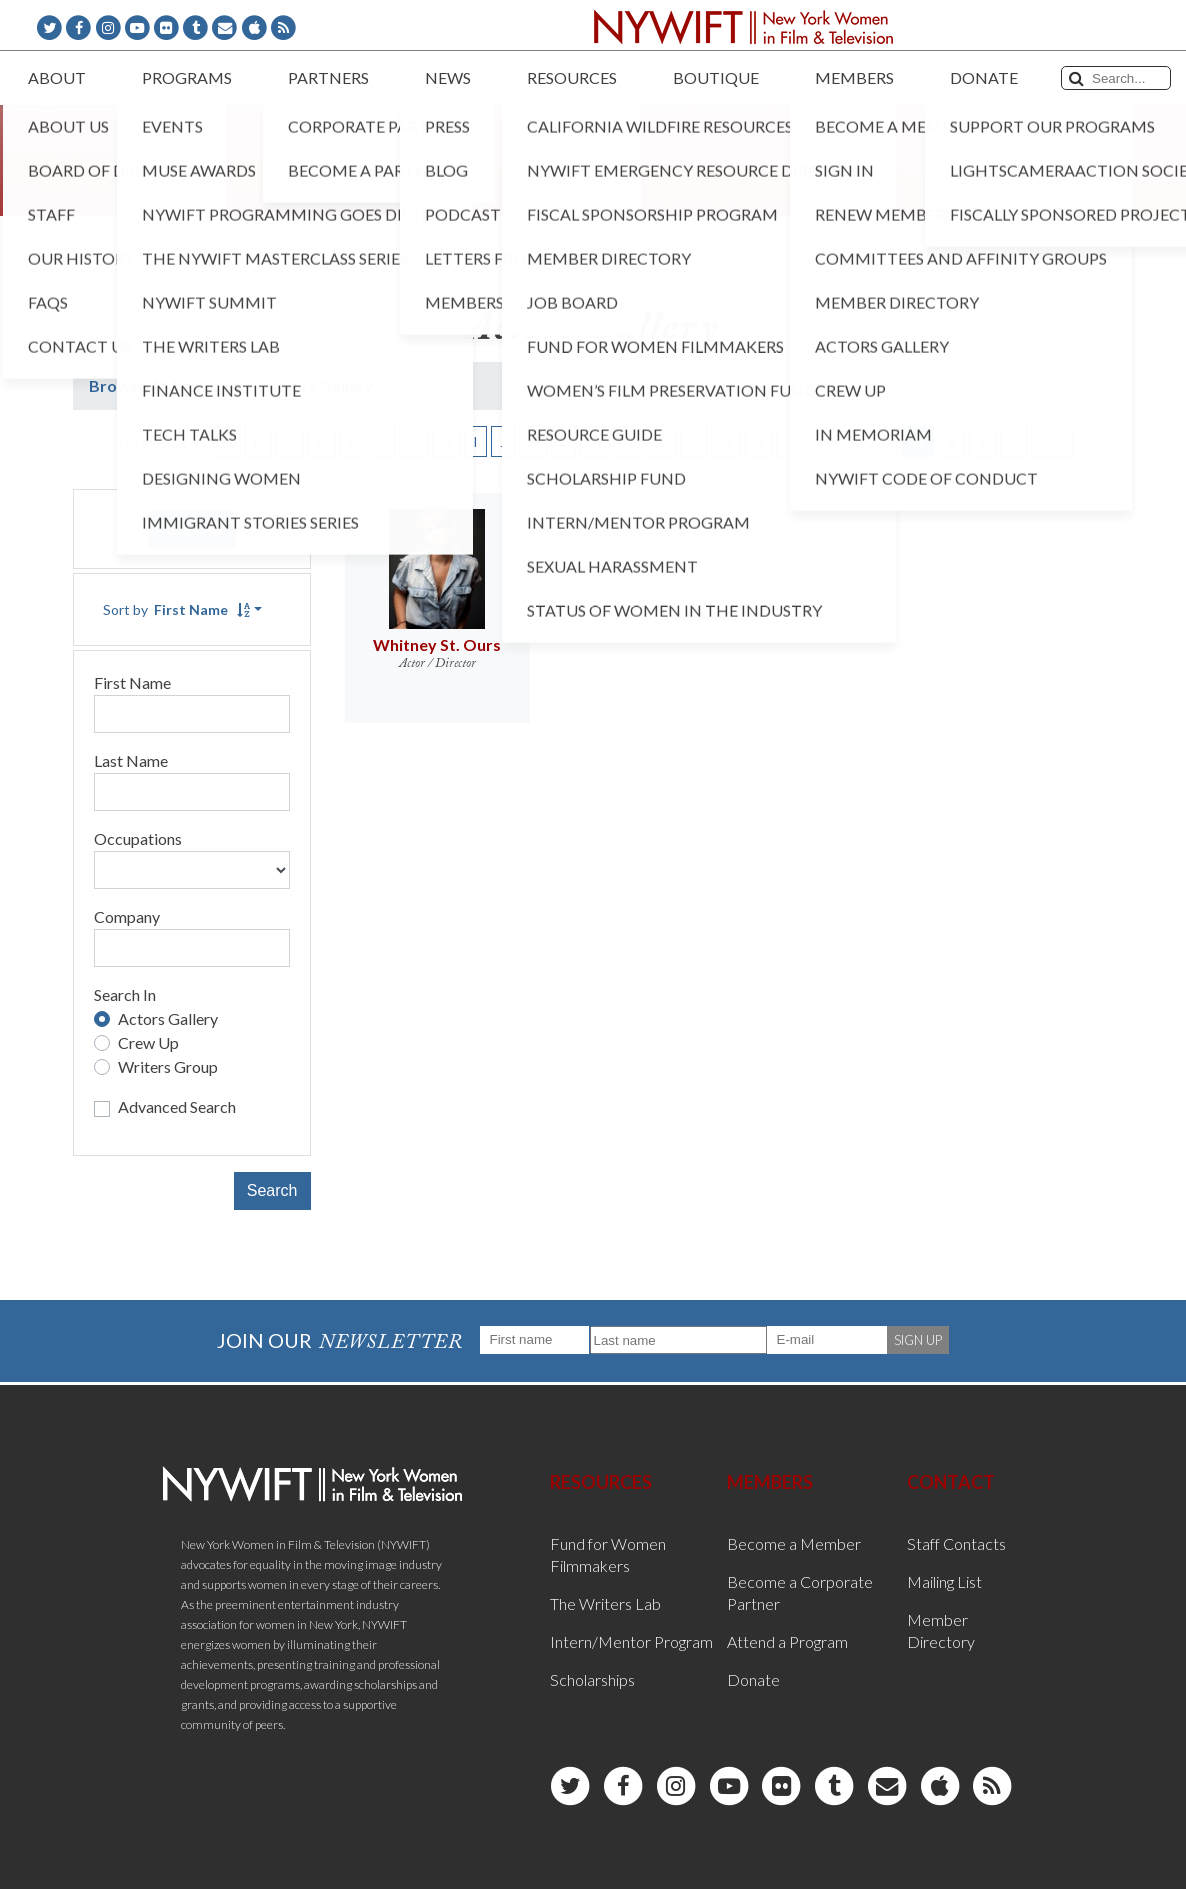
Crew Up (148, 1042)
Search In (125, 994)
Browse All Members (166, 385)
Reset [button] (192, 528)
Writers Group (168, 1066)
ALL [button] (1052, 441)
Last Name (131, 760)
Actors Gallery (168, 1018)
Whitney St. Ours (437, 644)
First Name (132, 682)
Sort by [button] (176, 609)
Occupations (138, 838)
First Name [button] (154, 445)
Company (127, 916)
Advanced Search (177, 1106)
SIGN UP (918, 1340)
